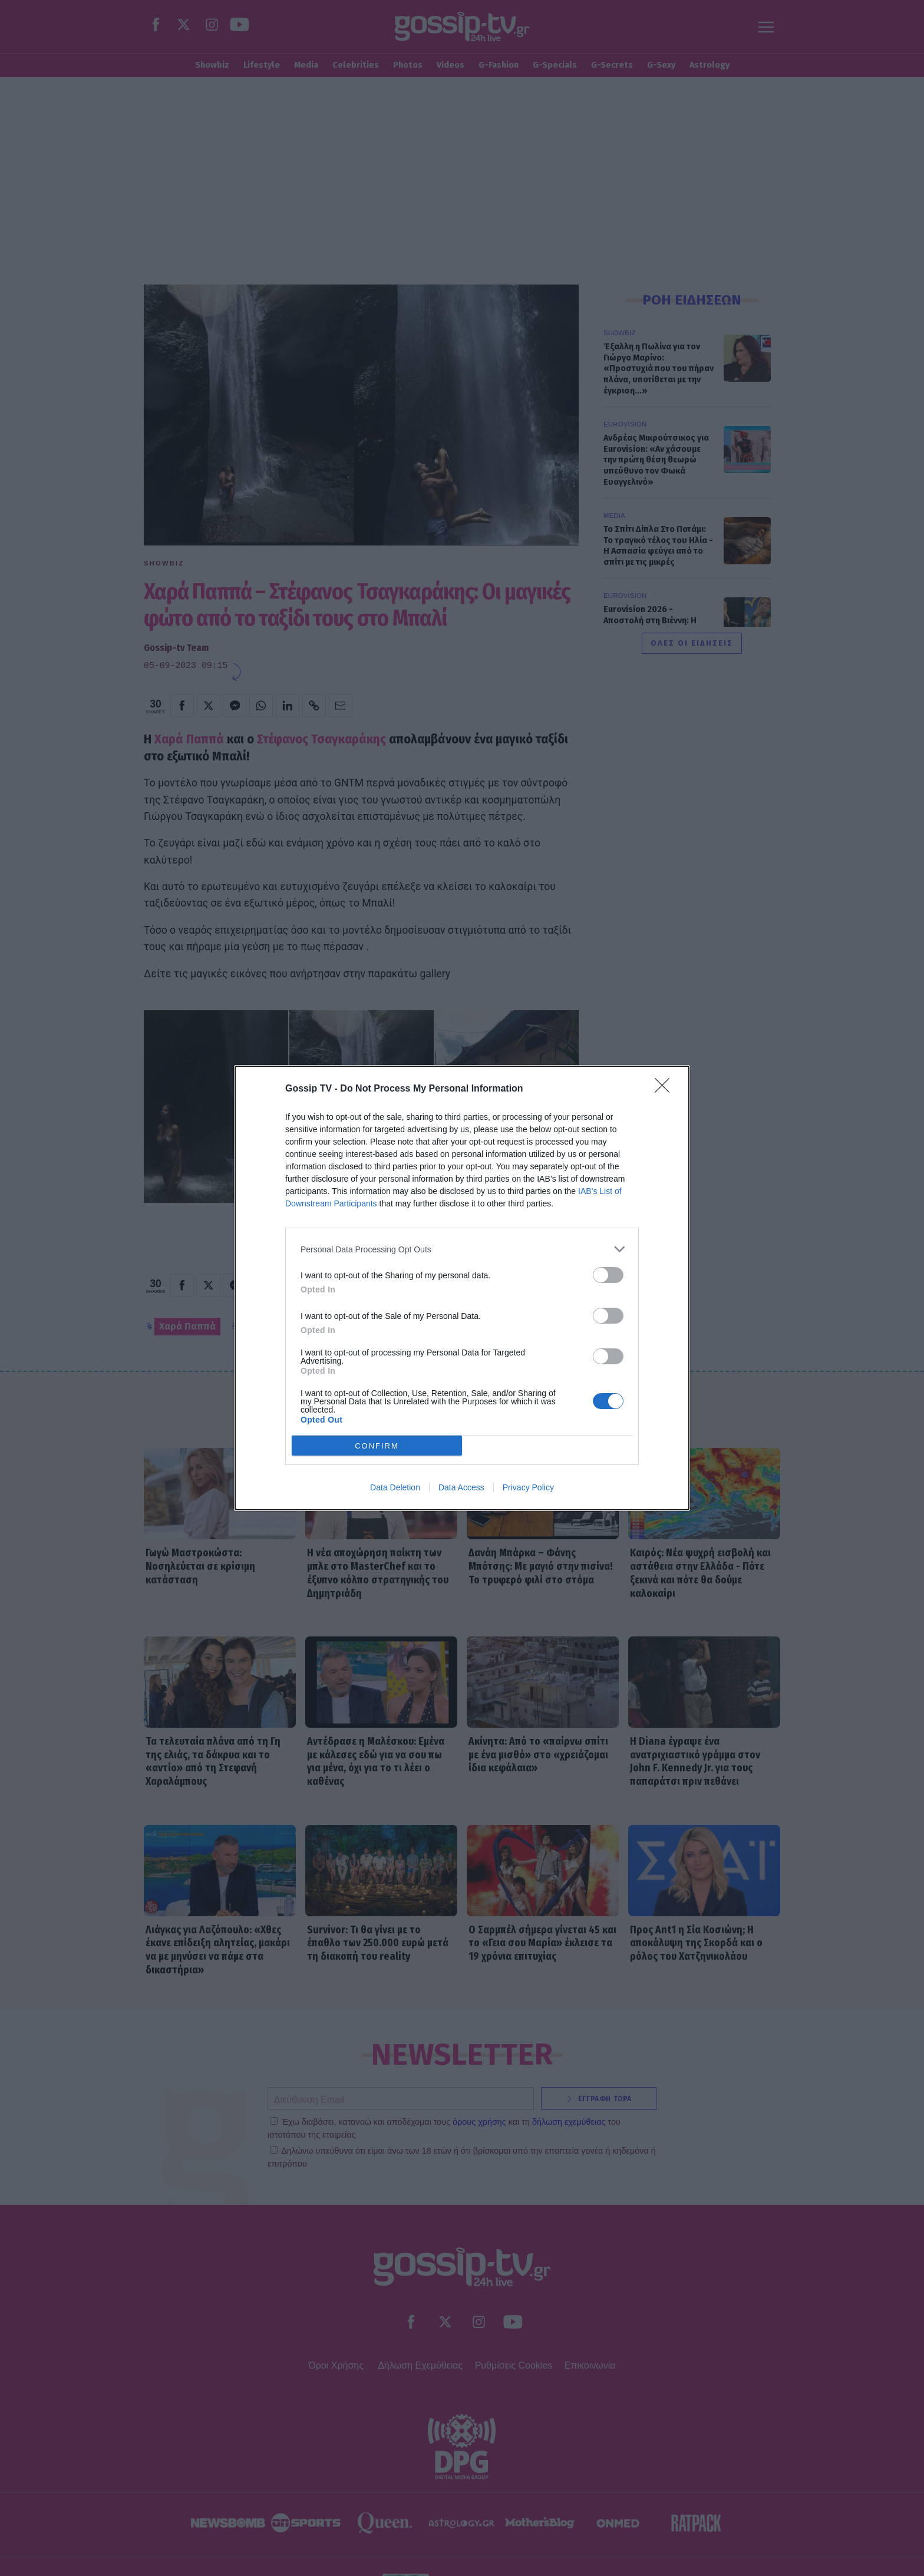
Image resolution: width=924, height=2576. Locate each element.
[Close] (666, 1089)
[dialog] (462, 1288)
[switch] (608, 1275)
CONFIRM (377, 1445)
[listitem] (462, 1249)
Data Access (461, 1487)
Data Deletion (395, 1487)
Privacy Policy (528, 1487)
